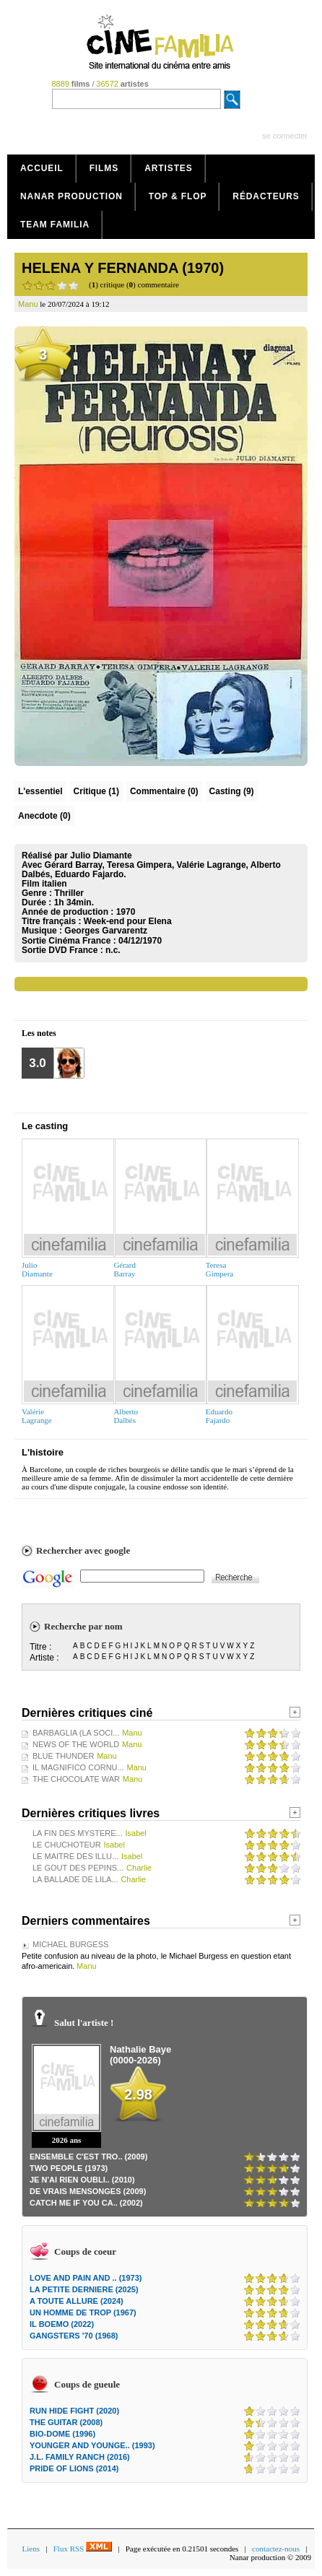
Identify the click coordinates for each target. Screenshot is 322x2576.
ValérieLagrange (37, 1415)
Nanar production (71, 196)
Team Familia (55, 224)
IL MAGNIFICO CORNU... (78, 1767)
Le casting (45, 1126)
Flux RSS (82, 2548)
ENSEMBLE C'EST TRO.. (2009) (88, 2156)
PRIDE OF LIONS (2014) (74, 2468)
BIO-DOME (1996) (62, 2433)
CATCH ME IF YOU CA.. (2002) (86, 2202)
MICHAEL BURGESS (70, 1944)
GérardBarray (124, 1269)
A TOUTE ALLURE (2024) (76, 2301)
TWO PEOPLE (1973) (69, 2168)
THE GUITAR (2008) (66, 2422)
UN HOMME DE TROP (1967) (83, 2312)
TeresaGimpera (219, 1269)
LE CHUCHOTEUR (66, 1844)
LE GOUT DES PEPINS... (77, 1867)
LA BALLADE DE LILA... (75, 1879)
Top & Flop (178, 196)
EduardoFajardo (219, 1415)
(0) (164, 791)
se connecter (285, 135)
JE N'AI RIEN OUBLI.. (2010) (82, 2179)
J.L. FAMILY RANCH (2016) (80, 2457)
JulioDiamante (37, 1269)
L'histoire (43, 1452)
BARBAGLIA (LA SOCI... (75, 1732)
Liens (31, 2548)
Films (104, 168)
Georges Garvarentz (105, 931)
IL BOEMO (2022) (62, 2324)
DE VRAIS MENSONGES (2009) (88, 2191)
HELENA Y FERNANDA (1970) (123, 268)
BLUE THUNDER (63, 1756)
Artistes (168, 168)
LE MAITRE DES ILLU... (75, 1856)
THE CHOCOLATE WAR (76, 1779)
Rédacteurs (265, 196)
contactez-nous (276, 2548)
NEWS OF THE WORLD (75, 1744)
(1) (96, 791)
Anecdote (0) (44, 816)
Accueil (42, 168)
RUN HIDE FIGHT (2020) (74, 2410)
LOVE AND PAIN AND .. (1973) (86, 2277)
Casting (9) (231, 791)
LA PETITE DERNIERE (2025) (84, 2289)
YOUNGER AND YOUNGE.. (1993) (92, 2445)
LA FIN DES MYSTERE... (77, 1833)
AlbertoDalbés (125, 1415)
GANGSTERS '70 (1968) (74, 2335)
